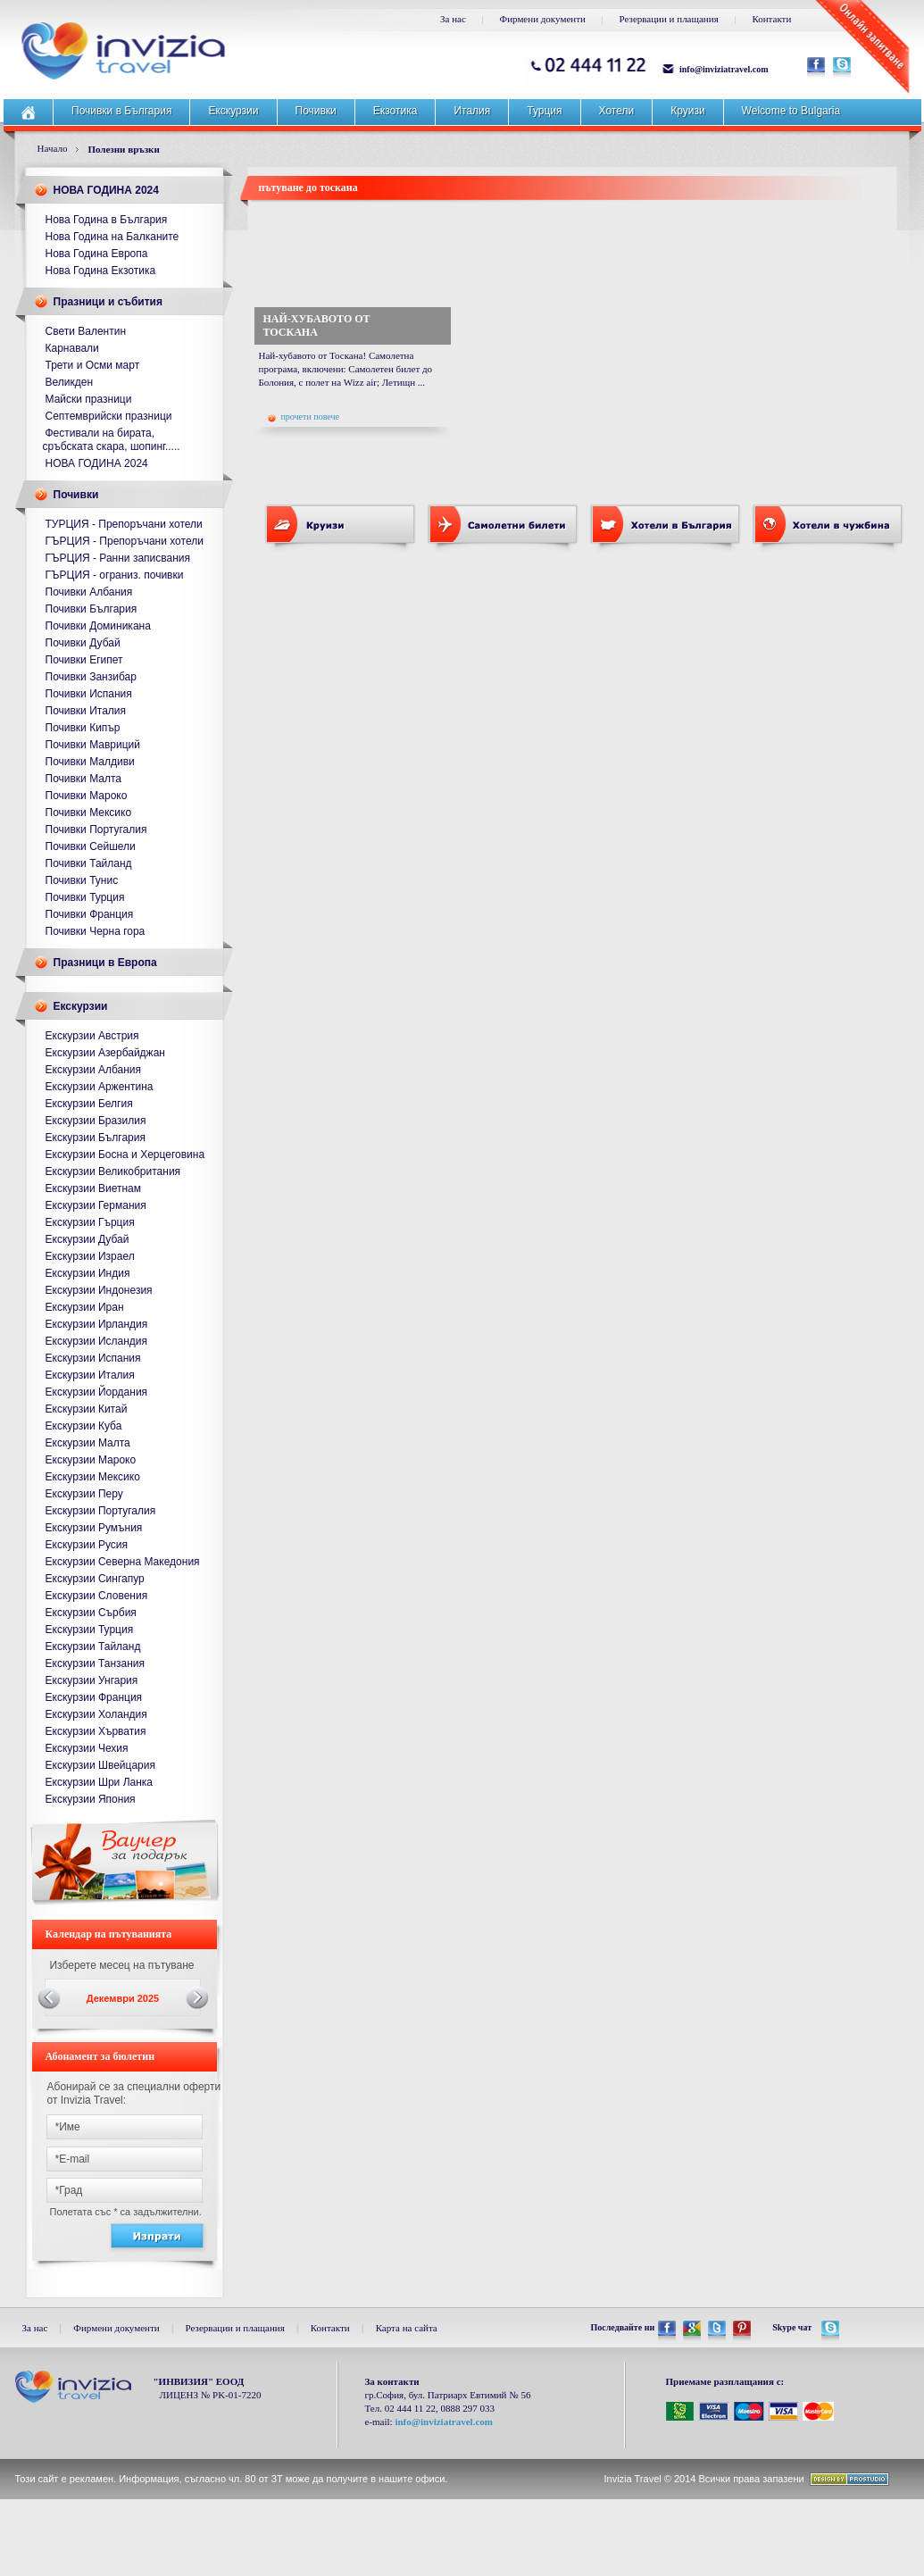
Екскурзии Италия (90, 1375)
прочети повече (303, 417)
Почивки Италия (86, 710)
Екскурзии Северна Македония (123, 1561)
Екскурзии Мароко (91, 1460)
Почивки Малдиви (90, 761)
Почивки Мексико (89, 812)
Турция (544, 110)
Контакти (771, 18)
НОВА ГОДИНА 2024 (106, 190)
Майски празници (89, 399)
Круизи (687, 110)
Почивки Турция (85, 897)
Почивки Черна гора (96, 931)
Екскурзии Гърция (90, 1222)
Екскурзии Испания (93, 1358)
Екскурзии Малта (88, 1443)
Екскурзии (233, 110)
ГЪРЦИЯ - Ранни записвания (118, 558)
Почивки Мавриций (93, 744)
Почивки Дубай (83, 643)
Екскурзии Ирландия (97, 1324)
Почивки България (91, 609)
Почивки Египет (84, 660)
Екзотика (395, 110)
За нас (453, 18)
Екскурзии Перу (84, 1494)
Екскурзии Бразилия (96, 1120)
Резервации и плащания (669, 18)
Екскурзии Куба (84, 1426)
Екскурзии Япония (91, 1799)
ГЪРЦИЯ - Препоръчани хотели (125, 541)
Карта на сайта (406, 2327)
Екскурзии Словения (97, 1595)
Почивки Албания (89, 592)
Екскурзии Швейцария (100, 1765)
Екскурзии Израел (90, 1256)
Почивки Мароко (87, 795)
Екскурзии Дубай (87, 1239)
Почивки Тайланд (89, 863)
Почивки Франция (90, 914)
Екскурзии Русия (87, 1544)
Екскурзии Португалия (101, 1511)
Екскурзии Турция (90, 1629)
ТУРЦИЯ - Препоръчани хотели (124, 524)
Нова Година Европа (97, 253)
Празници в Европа (105, 962)
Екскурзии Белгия (89, 1103)
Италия (472, 110)
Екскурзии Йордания (97, 1392)
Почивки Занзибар (91, 677)
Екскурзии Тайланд (93, 1646)
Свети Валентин (86, 331)
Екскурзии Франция (94, 1697)
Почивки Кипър (83, 727)
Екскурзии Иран (85, 1307)
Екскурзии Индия (88, 1273)
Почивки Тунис (82, 880)
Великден (70, 382)
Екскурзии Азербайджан (105, 1052)
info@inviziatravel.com (724, 69)
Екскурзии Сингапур (95, 1578)
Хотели (617, 110)
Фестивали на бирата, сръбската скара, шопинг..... (111, 440)
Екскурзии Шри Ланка (100, 1782)
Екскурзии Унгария (92, 1680)
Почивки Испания (89, 694)
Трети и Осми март (93, 365)
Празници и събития (108, 302)
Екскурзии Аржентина (100, 1086)
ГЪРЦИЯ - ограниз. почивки (115, 575)
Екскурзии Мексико (93, 1477)
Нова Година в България (107, 219)
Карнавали (72, 348)
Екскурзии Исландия (97, 1341)
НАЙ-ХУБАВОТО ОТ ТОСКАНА (316, 325)
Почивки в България (121, 110)
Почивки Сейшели (91, 846)
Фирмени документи (543, 18)
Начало (52, 148)
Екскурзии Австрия (92, 1036)
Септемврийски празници (109, 416)
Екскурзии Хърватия (96, 1731)
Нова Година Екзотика (101, 270)
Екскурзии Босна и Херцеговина (125, 1154)
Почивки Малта (84, 778)
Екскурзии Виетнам (93, 1188)
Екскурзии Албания (94, 1069)
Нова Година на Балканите (112, 236)
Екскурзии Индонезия (99, 1290)
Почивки (316, 110)
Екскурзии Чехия (87, 1748)
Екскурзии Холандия (96, 1714)
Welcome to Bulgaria (791, 110)
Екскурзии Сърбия (91, 1612)
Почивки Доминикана (98, 626)
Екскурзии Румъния (94, 1527)
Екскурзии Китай (87, 1409)
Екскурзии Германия (96, 1205)
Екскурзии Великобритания (113, 1171)
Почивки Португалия (96, 829)
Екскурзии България (96, 1137)
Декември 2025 (123, 1998)
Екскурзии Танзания (96, 1663)
